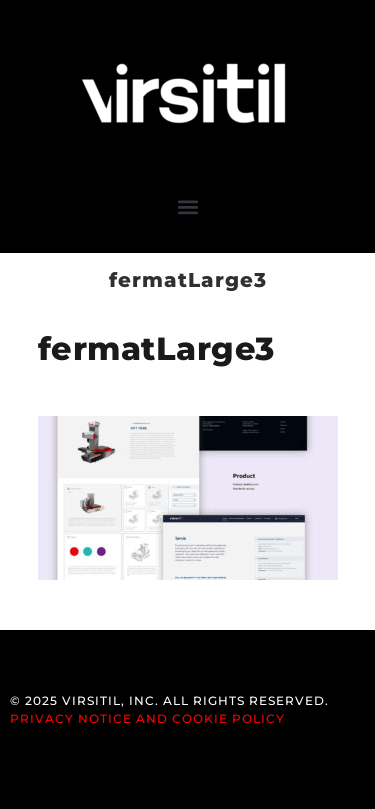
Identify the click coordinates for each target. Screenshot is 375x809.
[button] (187, 206)
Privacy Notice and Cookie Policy (147, 718)
